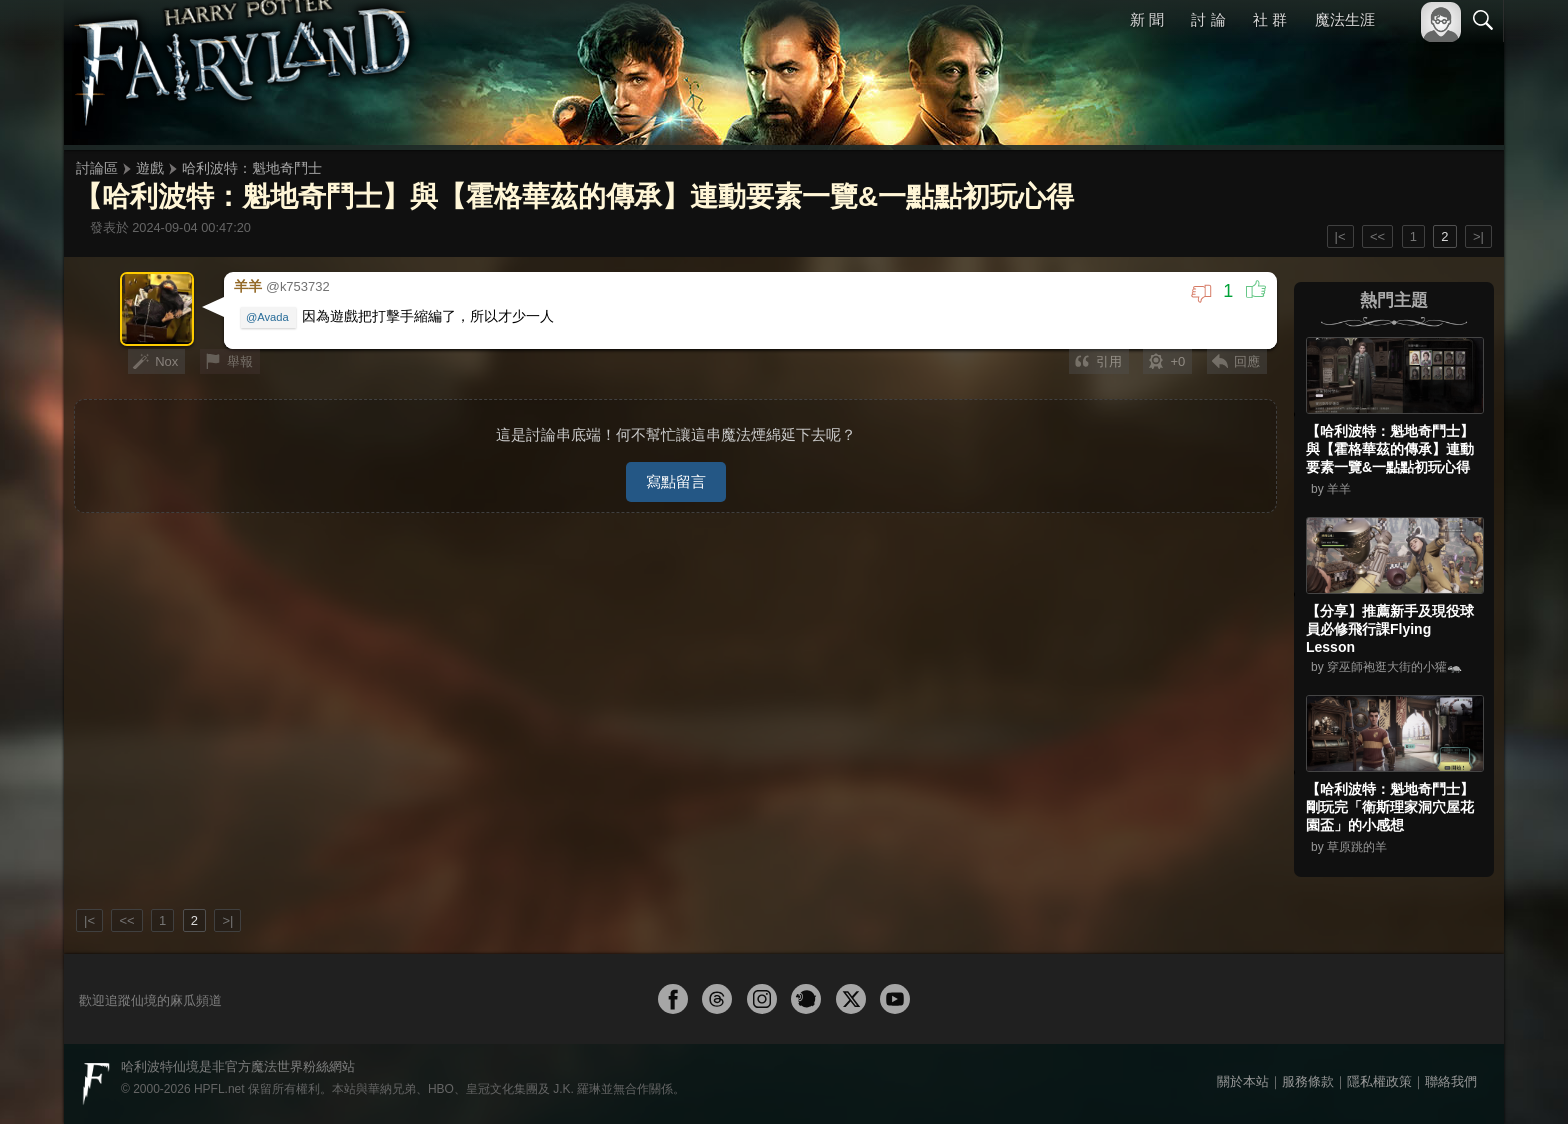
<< (1377, 236)
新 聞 (1147, 19)
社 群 (1270, 19)
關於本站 (1243, 1081)
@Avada (268, 316)
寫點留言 (676, 475)
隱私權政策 (1379, 1081)
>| (1478, 236)
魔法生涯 (1345, 19)
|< (1340, 236)
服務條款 (1308, 1081)
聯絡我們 (1451, 1081)
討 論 (1209, 19)
